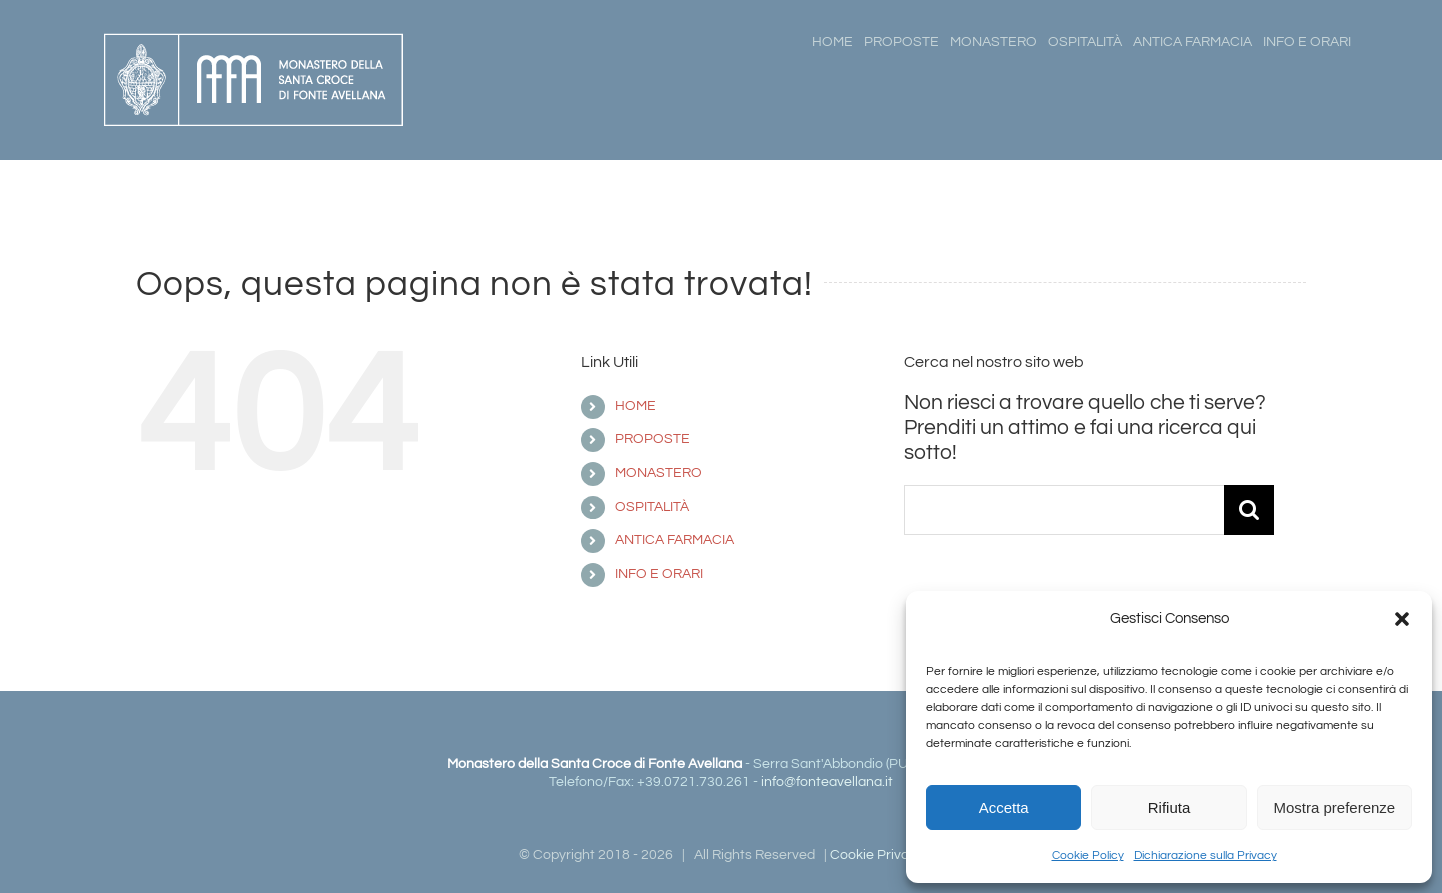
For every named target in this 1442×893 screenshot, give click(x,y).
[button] (1402, 619)
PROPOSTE (652, 439)
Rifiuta (1169, 807)
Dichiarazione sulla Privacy (1205, 855)
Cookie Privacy (877, 855)
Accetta (1004, 807)
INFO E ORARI (659, 574)
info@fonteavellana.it (827, 782)
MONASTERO (658, 473)
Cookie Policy (1088, 855)
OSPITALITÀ (652, 507)
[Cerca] (1249, 510)
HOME (635, 406)
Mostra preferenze (1334, 807)
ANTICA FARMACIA (674, 540)
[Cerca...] (1064, 510)
